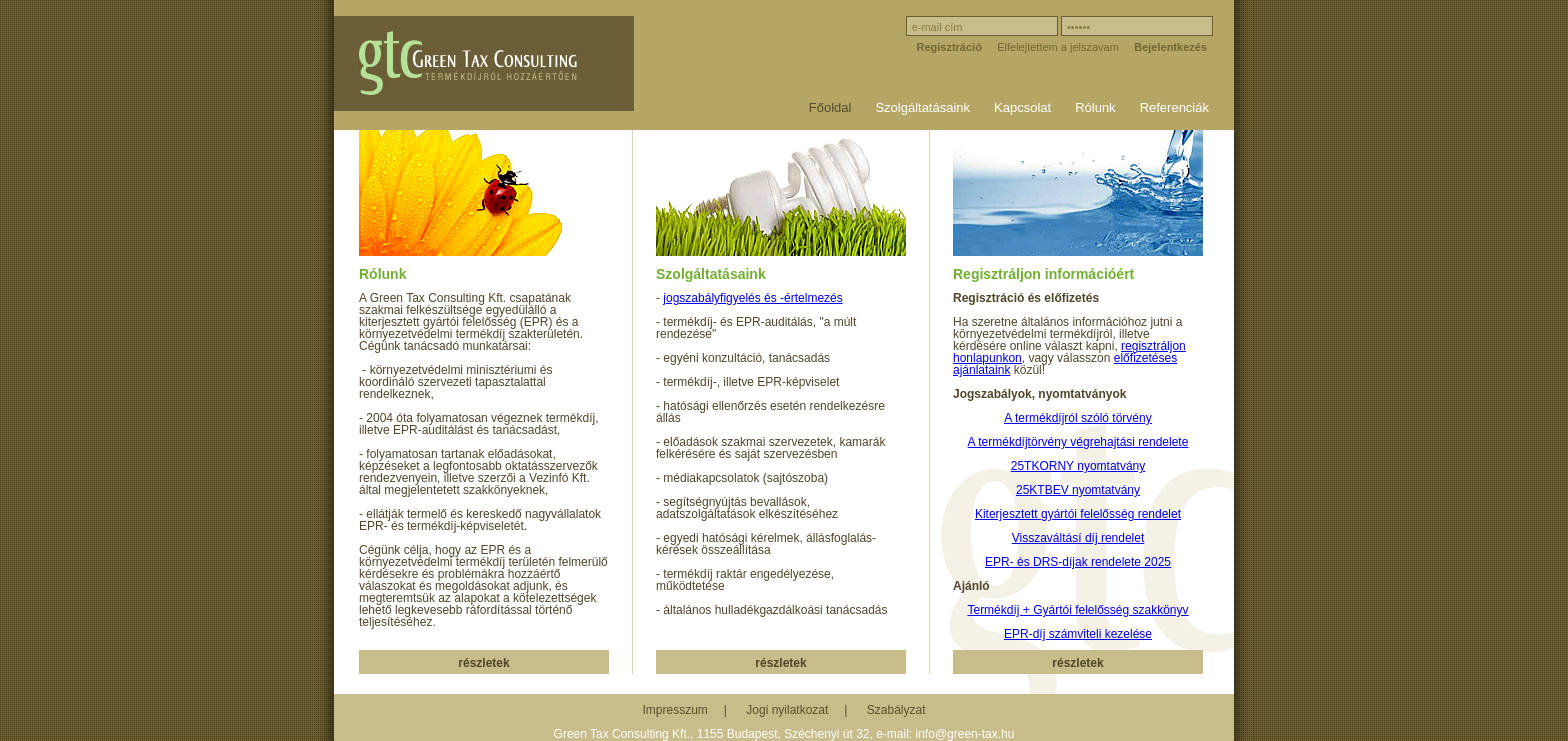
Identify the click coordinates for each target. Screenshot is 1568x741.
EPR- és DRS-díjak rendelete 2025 (1078, 562)
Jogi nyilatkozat (787, 710)
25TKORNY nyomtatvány (1078, 466)
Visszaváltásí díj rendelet (1078, 538)
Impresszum (675, 710)
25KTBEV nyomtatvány (1078, 490)
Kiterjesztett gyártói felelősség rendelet (1078, 514)
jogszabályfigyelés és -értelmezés (752, 298)
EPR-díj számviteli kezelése (1078, 634)
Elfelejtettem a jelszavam (1058, 47)
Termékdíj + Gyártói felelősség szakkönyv (1077, 610)
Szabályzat (896, 710)
